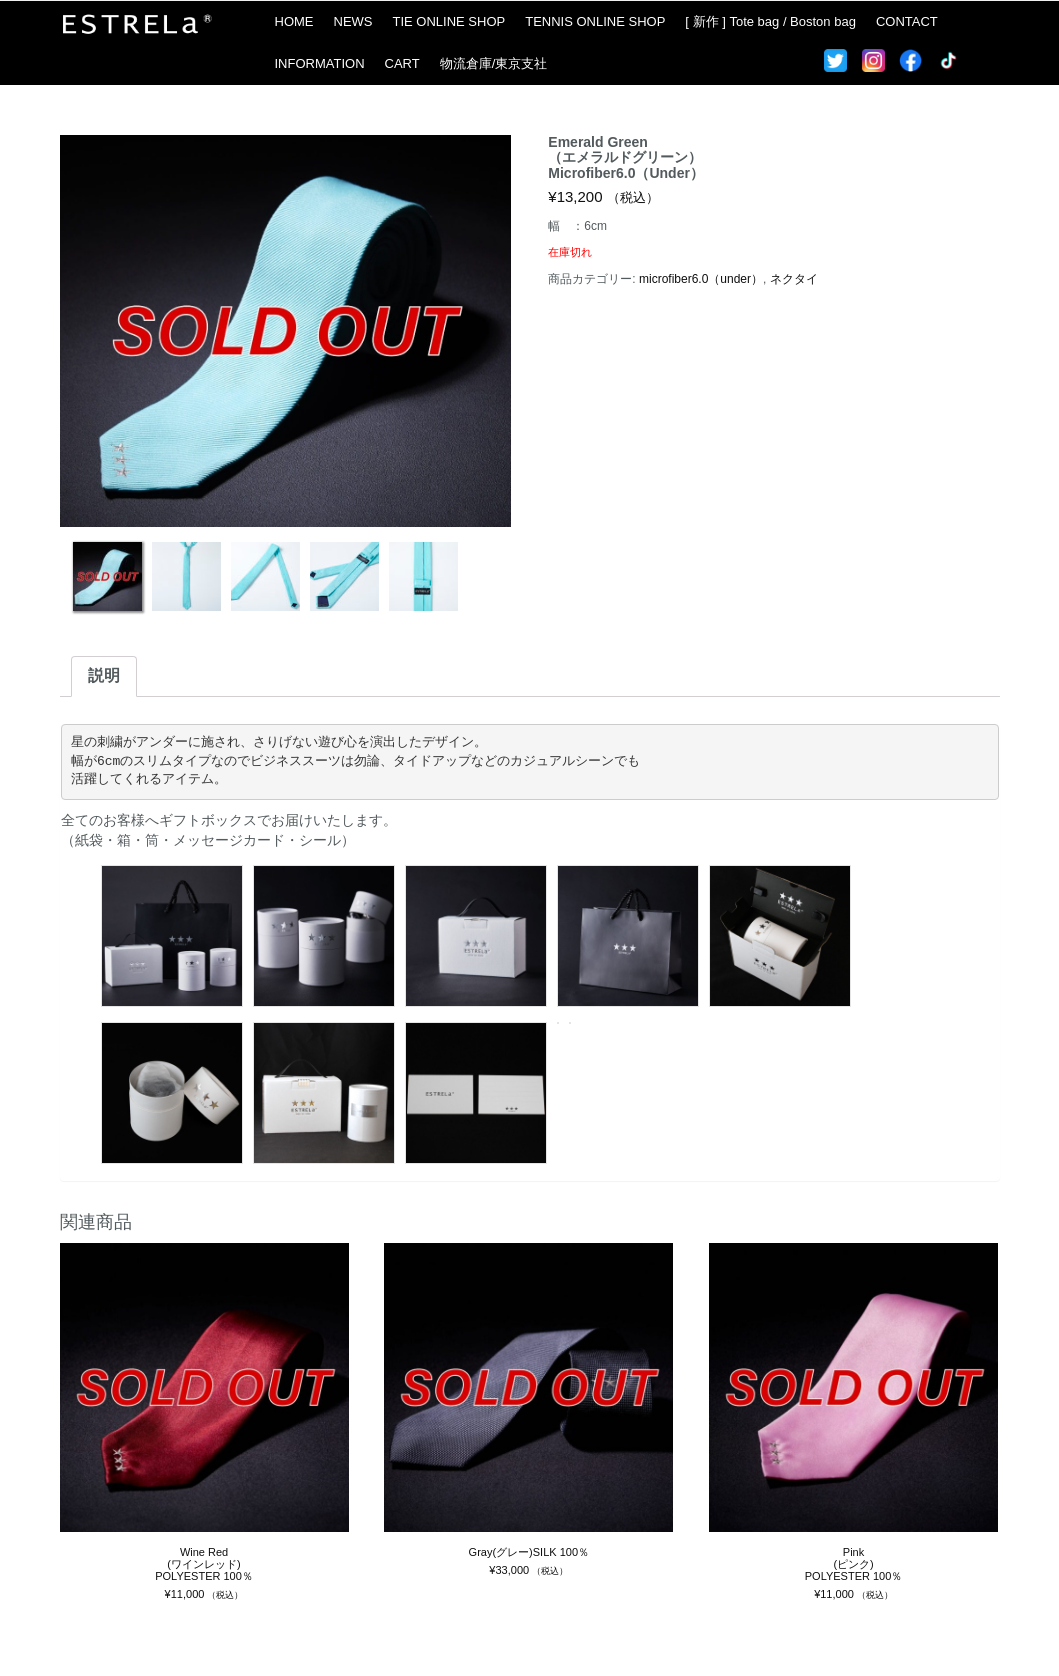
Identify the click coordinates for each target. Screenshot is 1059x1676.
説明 (104, 675)
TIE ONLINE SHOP (449, 21)
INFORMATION (320, 63)
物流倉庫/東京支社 (494, 63)
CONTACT (907, 21)
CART (402, 63)
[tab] (104, 676)
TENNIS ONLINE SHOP (595, 21)
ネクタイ (794, 279)
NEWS (353, 21)
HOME (294, 21)
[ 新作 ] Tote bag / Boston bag (770, 21)
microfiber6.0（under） (701, 279)
